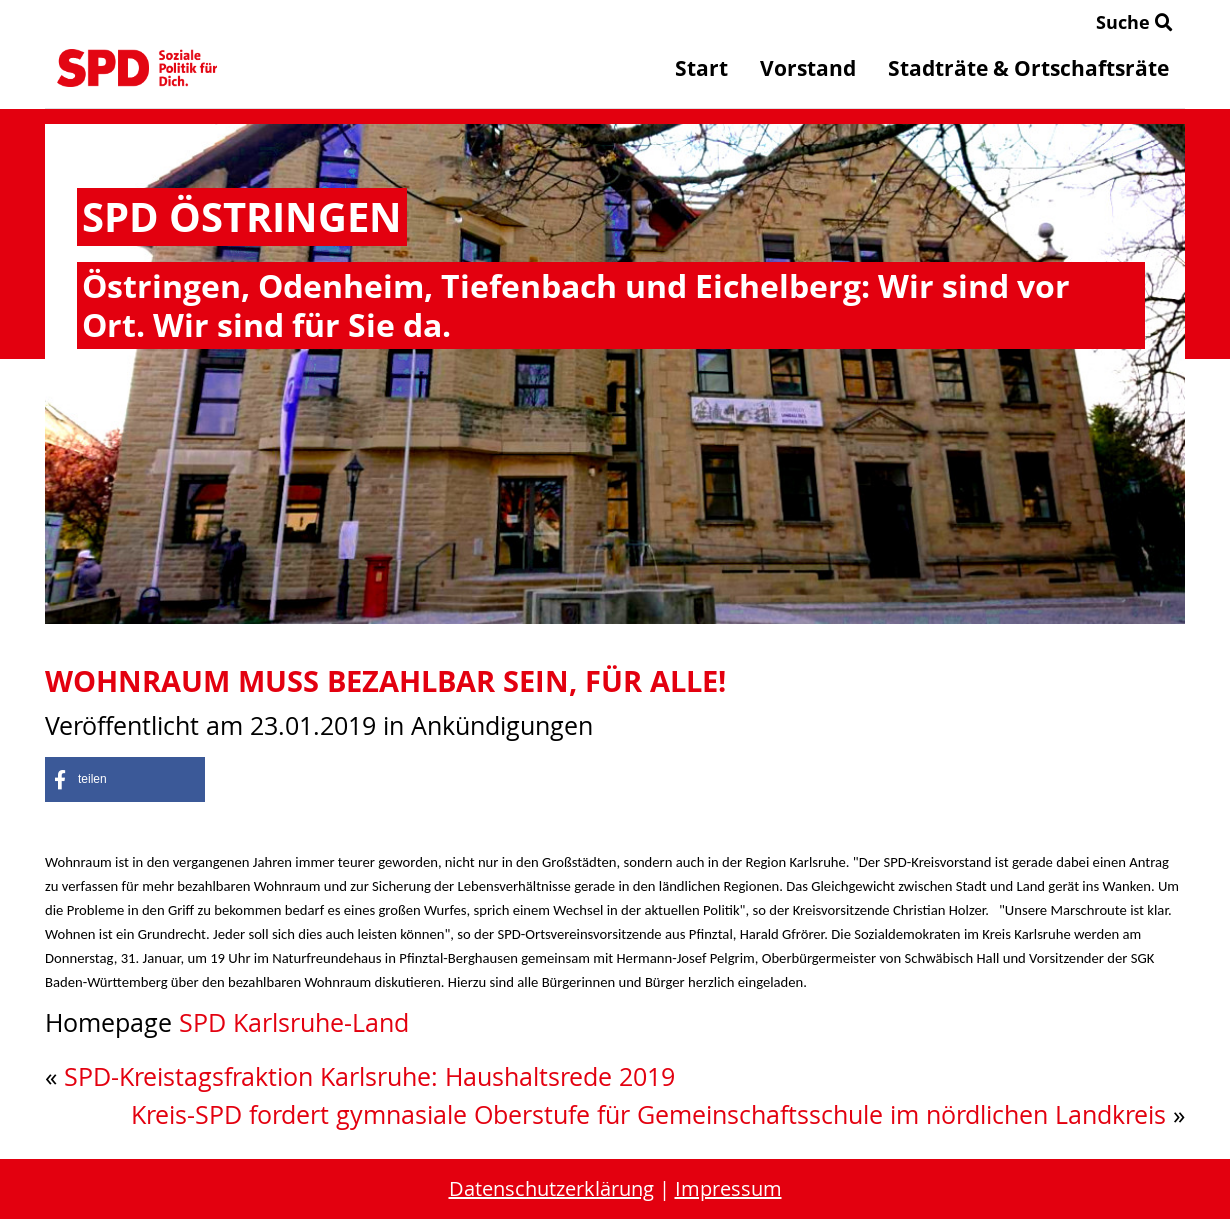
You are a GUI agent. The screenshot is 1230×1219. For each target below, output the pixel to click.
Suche (1134, 22)
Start (701, 68)
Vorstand (808, 68)
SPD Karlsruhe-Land (294, 1022)
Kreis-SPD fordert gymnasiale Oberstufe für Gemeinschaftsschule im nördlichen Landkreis (648, 1114)
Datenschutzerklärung (551, 1188)
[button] (125, 779)
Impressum (728, 1188)
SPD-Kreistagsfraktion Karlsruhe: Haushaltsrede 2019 (369, 1076)
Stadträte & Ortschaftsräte (1028, 68)
